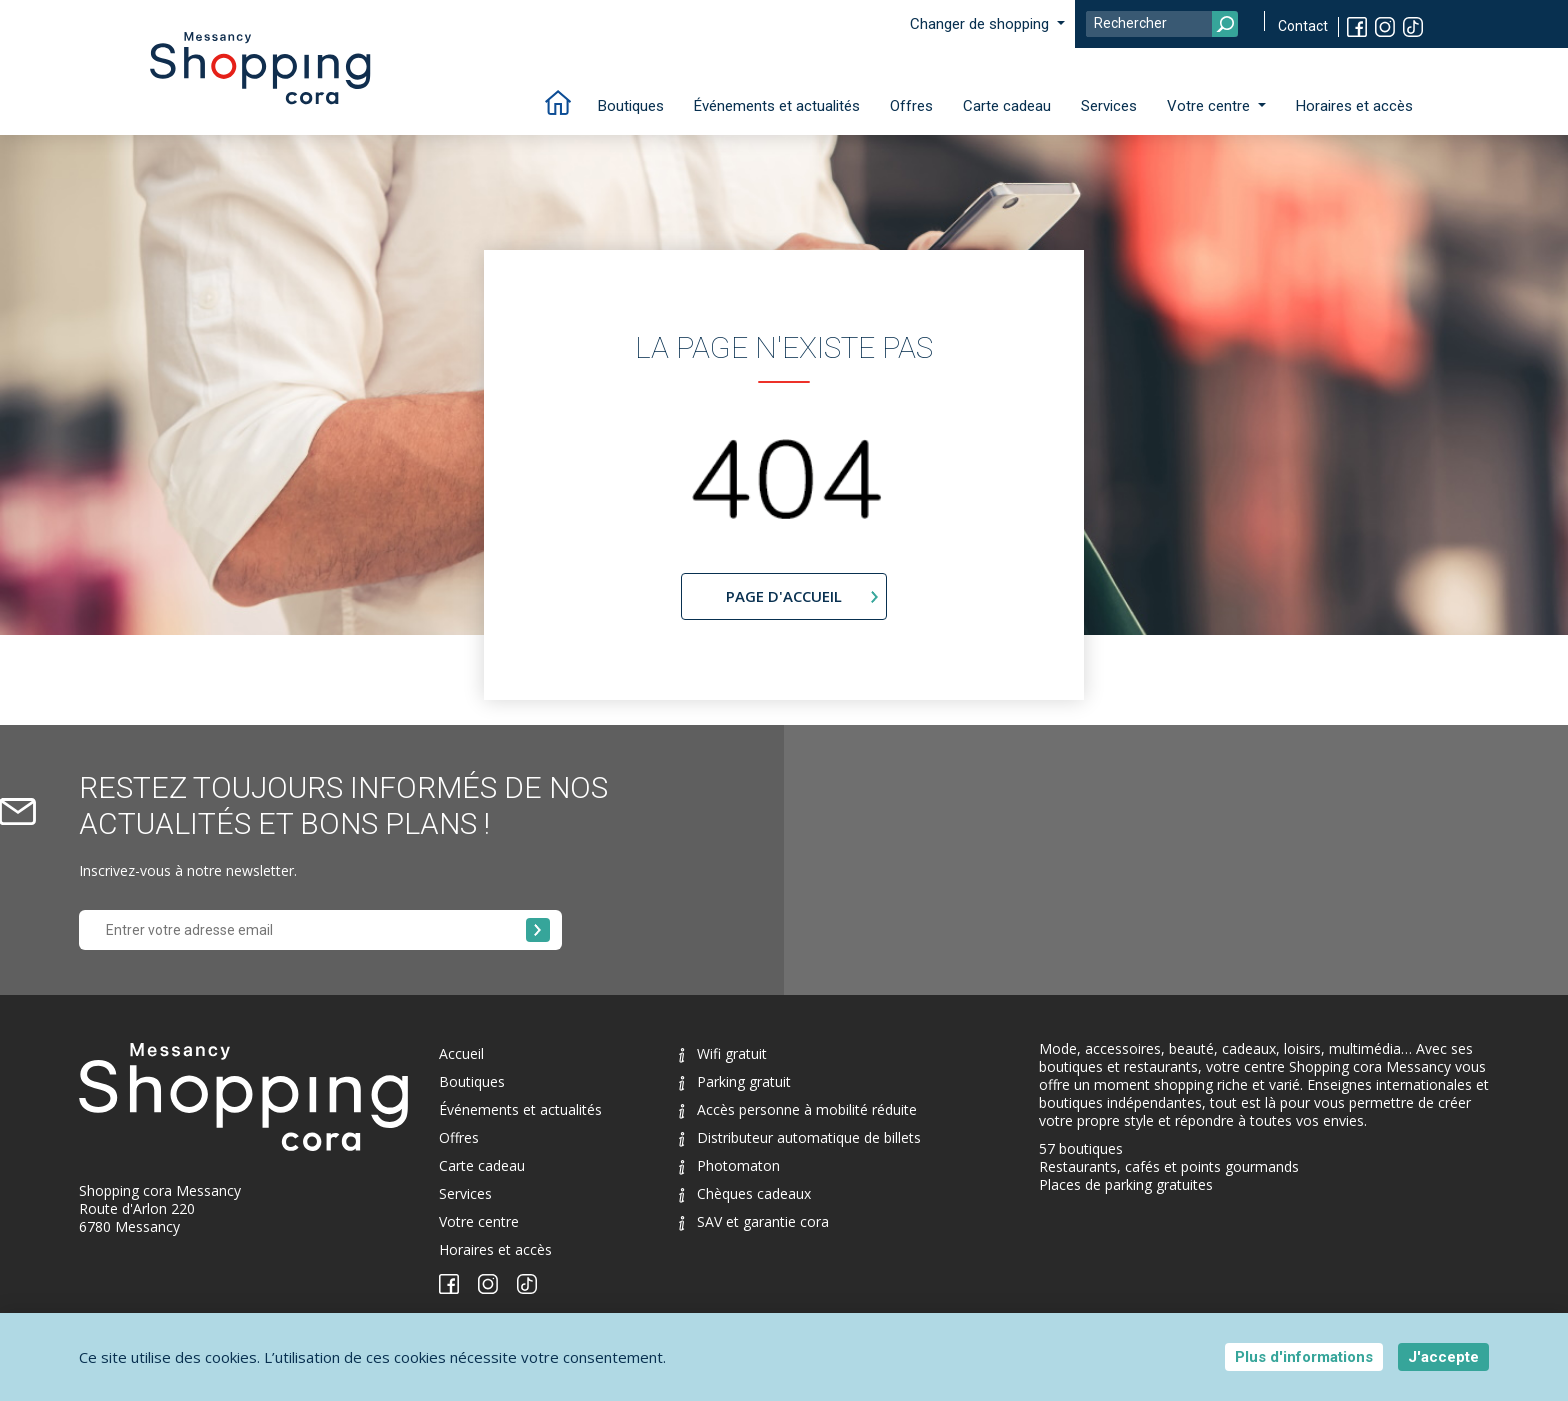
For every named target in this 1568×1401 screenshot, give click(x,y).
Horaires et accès (1354, 106)
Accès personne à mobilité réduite (798, 1109)
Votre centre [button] (1210, 106)
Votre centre (479, 1221)
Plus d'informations (1304, 1357)
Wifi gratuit (723, 1053)
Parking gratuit (735, 1081)
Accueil (461, 1053)
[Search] (1162, 24)
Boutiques (631, 106)
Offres (911, 106)
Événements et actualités (777, 106)
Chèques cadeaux (745, 1193)
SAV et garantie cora (754, 1221)
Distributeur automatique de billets (800, 1137)
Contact (1303, 26)
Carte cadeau (1007, 106)
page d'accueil (784, 596)
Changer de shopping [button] (981, 24)
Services (1109, 106)
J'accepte (1443, 1357)
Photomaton (729, 1165)
